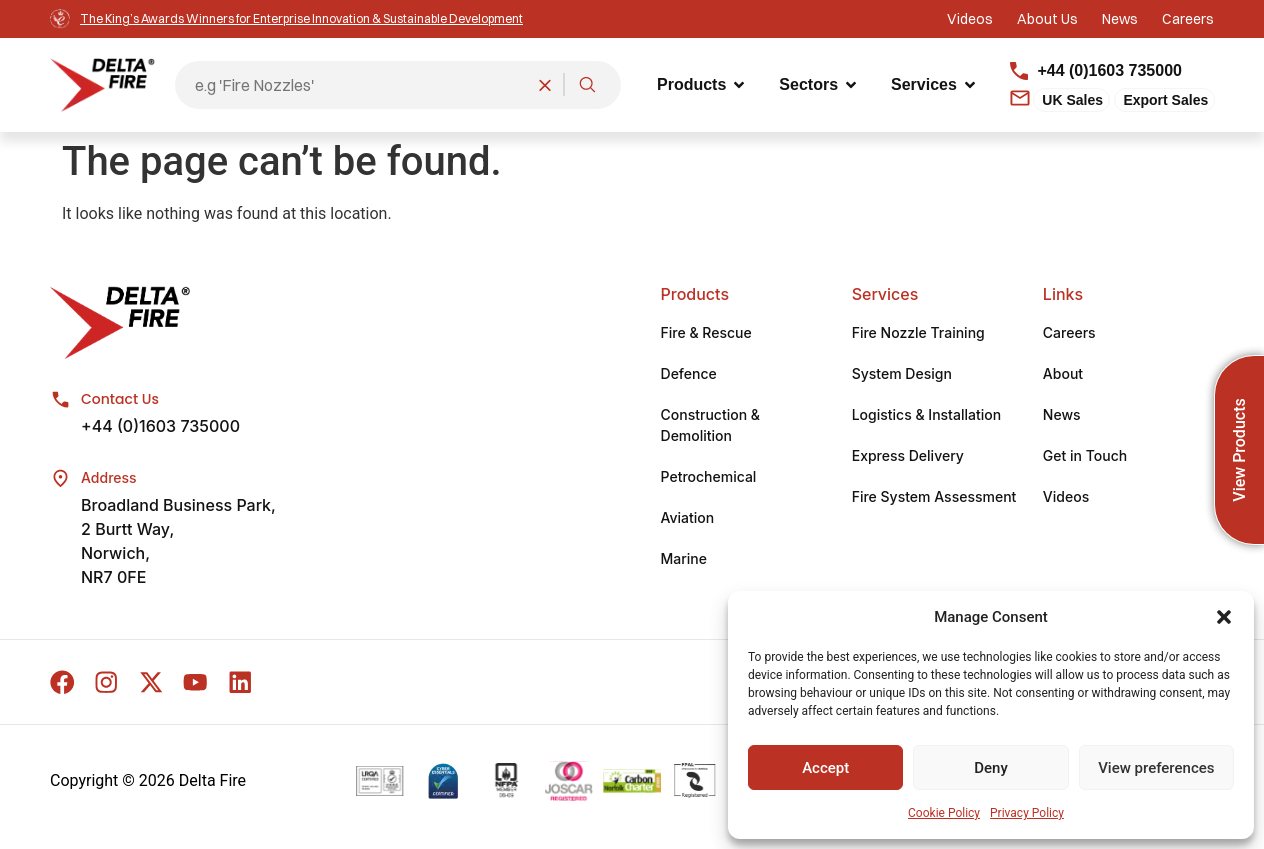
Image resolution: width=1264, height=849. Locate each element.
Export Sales (1165, 100)
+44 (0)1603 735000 (160, 428)
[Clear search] (545, 85)
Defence (689, 375)
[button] (1224, 617)
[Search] (587, 85)
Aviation (688, 519)
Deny (991, 768)
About (1063, 375)
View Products (1239, 449)
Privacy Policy (1027, 813)
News (1062, 416)
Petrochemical (709, 478)
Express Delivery (908, 457)
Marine (684, 560)
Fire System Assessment (934, 498)
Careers (1069, 334)
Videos (1066, 498)
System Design (902, 375)
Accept (825, 768)
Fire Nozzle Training (918, 334)
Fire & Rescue (706, 334)
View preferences (1156, 768)
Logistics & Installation (926, 416)
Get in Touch (1085, 457)
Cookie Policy (944, 813)
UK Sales (1072, 100)
